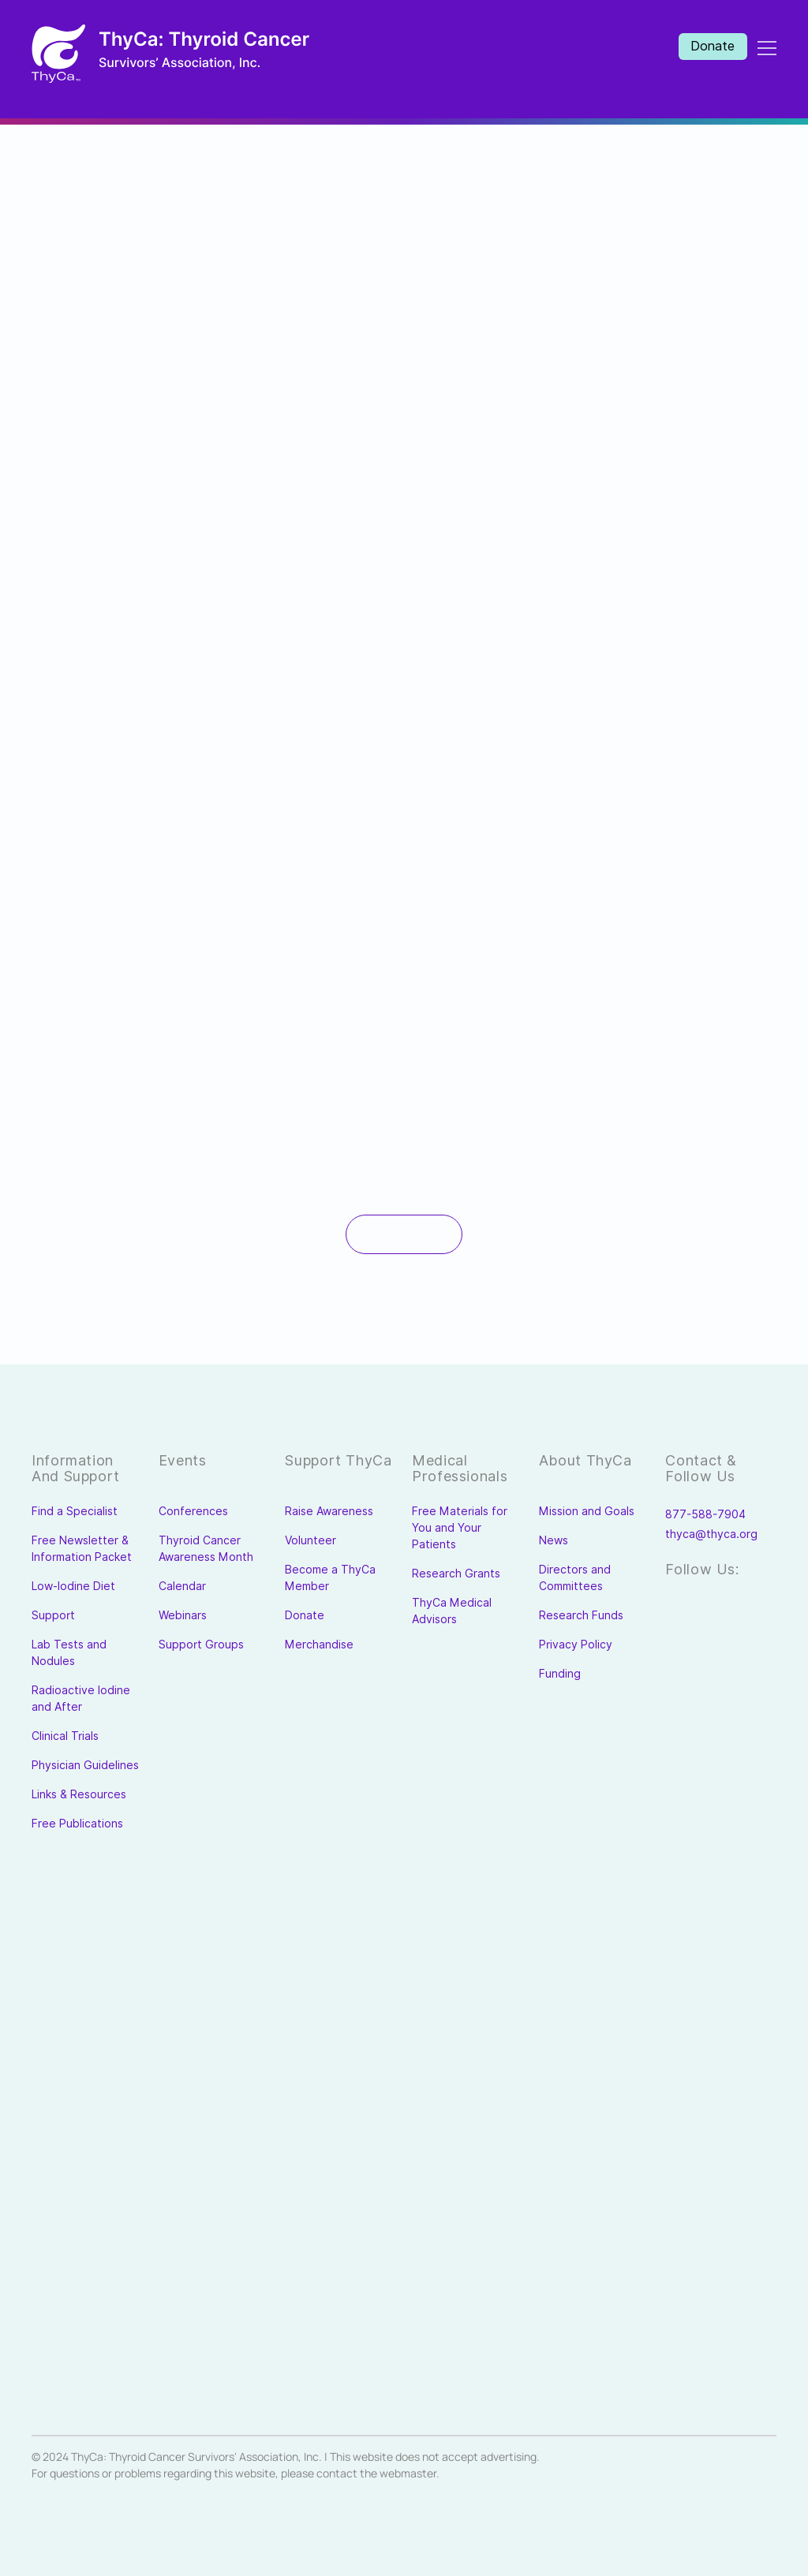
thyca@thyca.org (711, 1534)
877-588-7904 (705, 1514)
